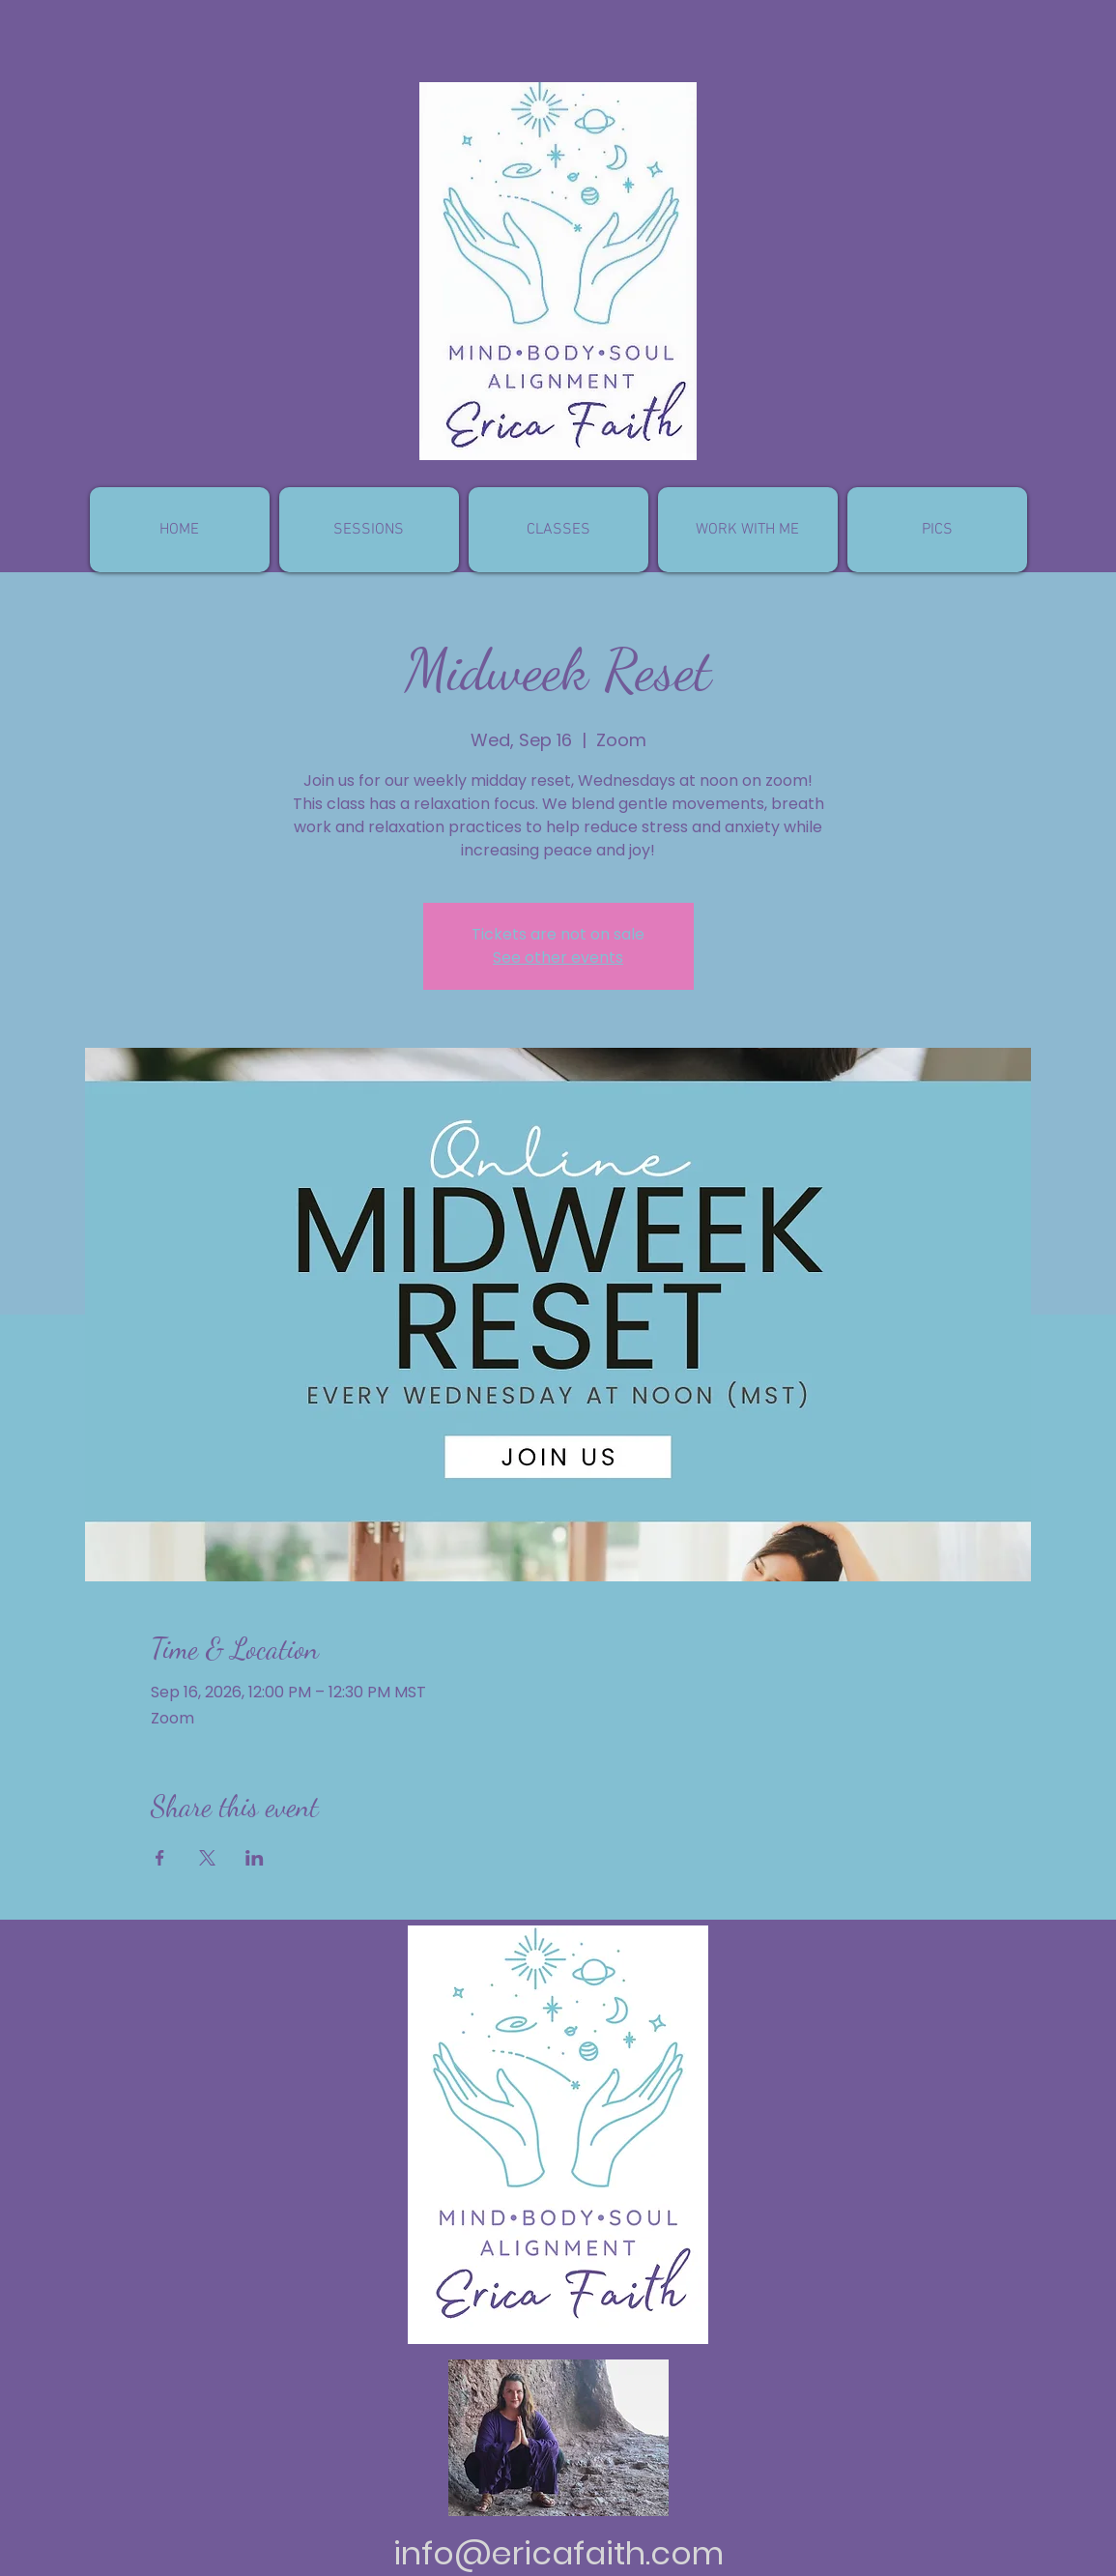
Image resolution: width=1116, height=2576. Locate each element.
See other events (558, 957)
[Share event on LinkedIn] (254, 1858)
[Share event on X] (207, 1858)
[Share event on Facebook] (160, 1858)
